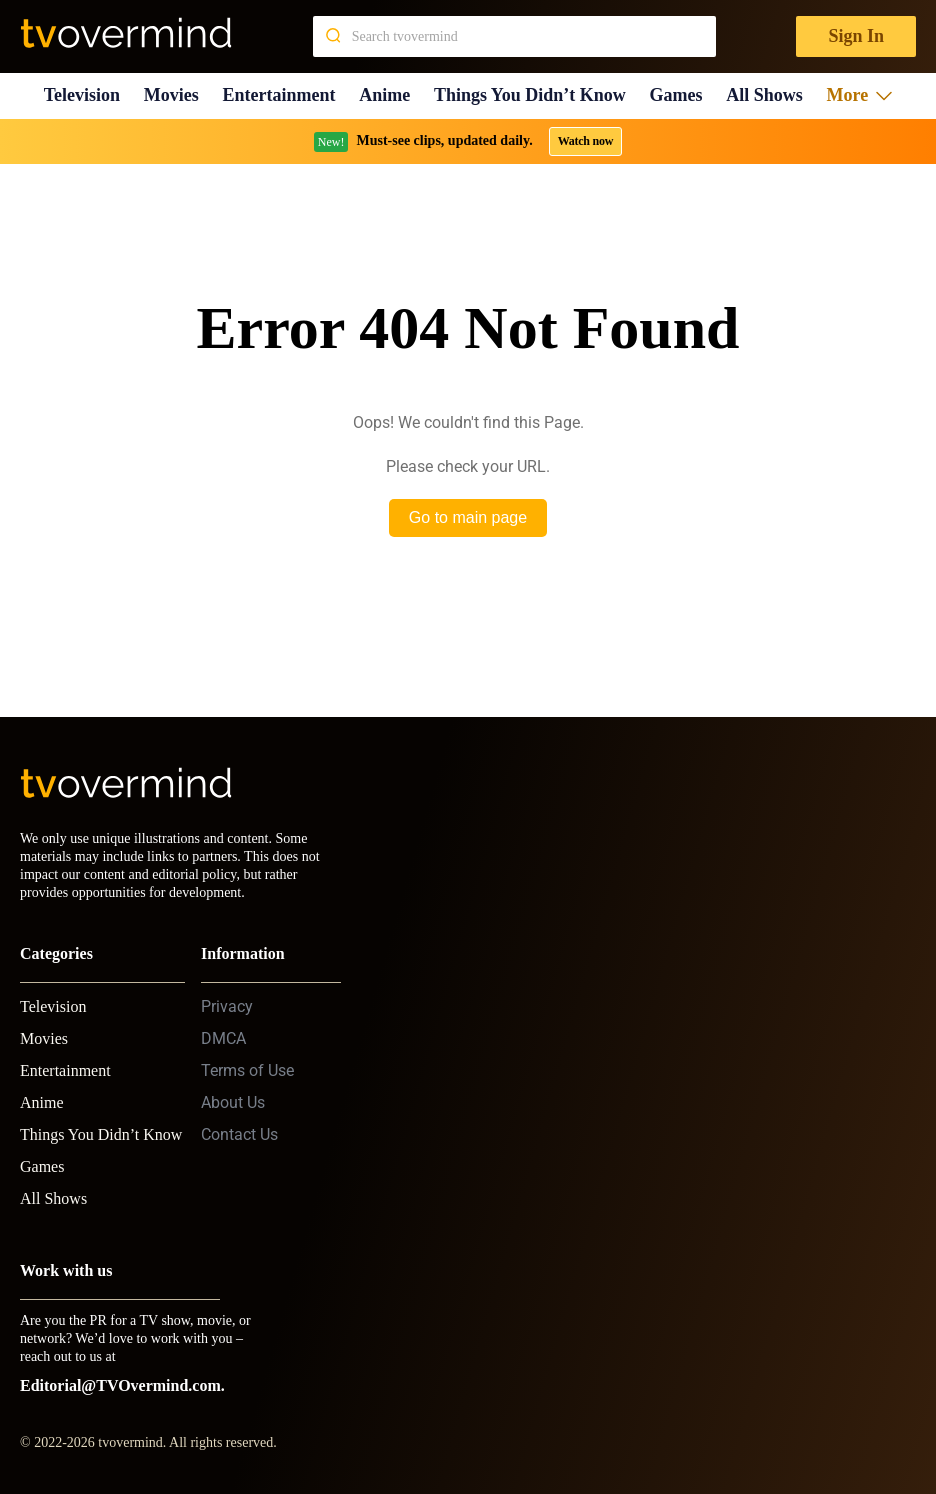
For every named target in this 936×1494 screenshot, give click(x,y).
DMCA (223, 1038)
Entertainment (279, 95)
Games (676, 95)
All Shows (764, 95)
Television (82, 95)
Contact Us (239, 1134)
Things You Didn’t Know (530, 95)
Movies (171, 95)
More (860, 95)
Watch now (586, 141)
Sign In (856, 36)
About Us (233, 1102)
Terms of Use (247, 1070)
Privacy (227, 1006)
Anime (384, 95)
